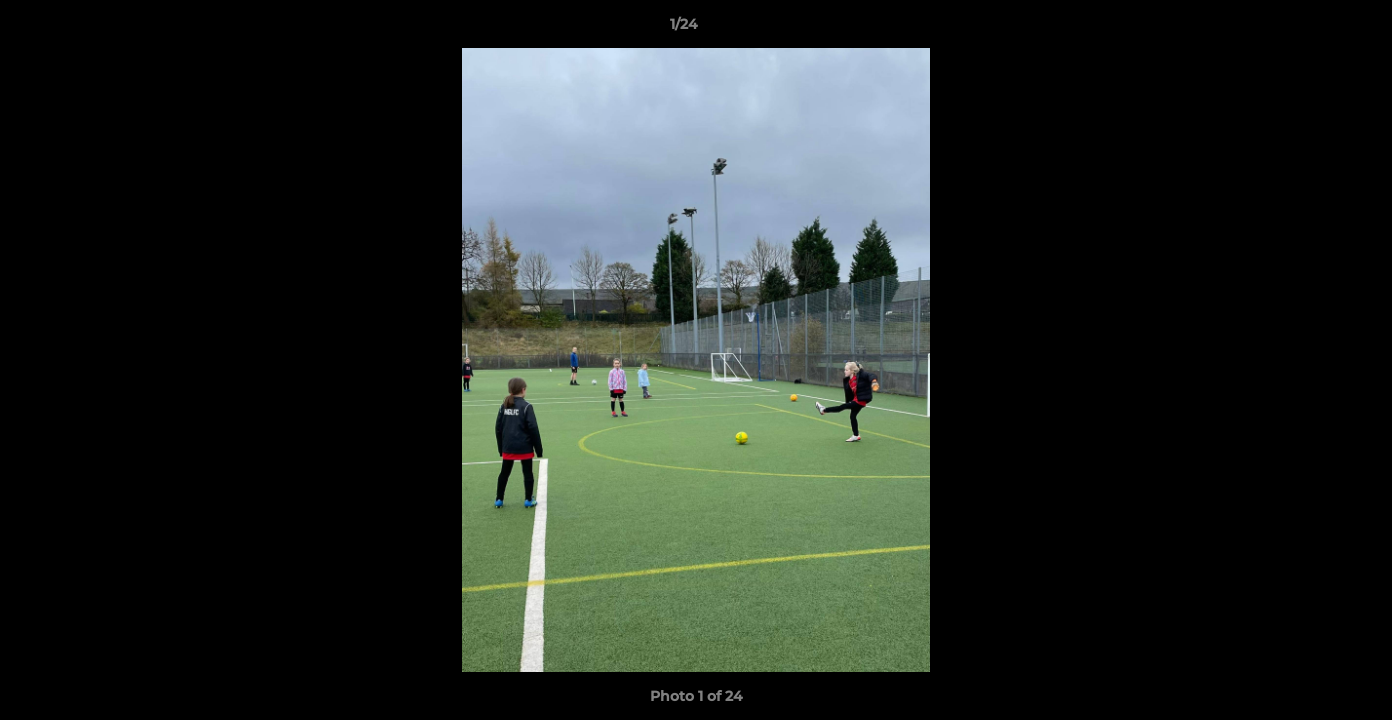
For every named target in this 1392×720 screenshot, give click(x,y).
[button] (1308, 29)
